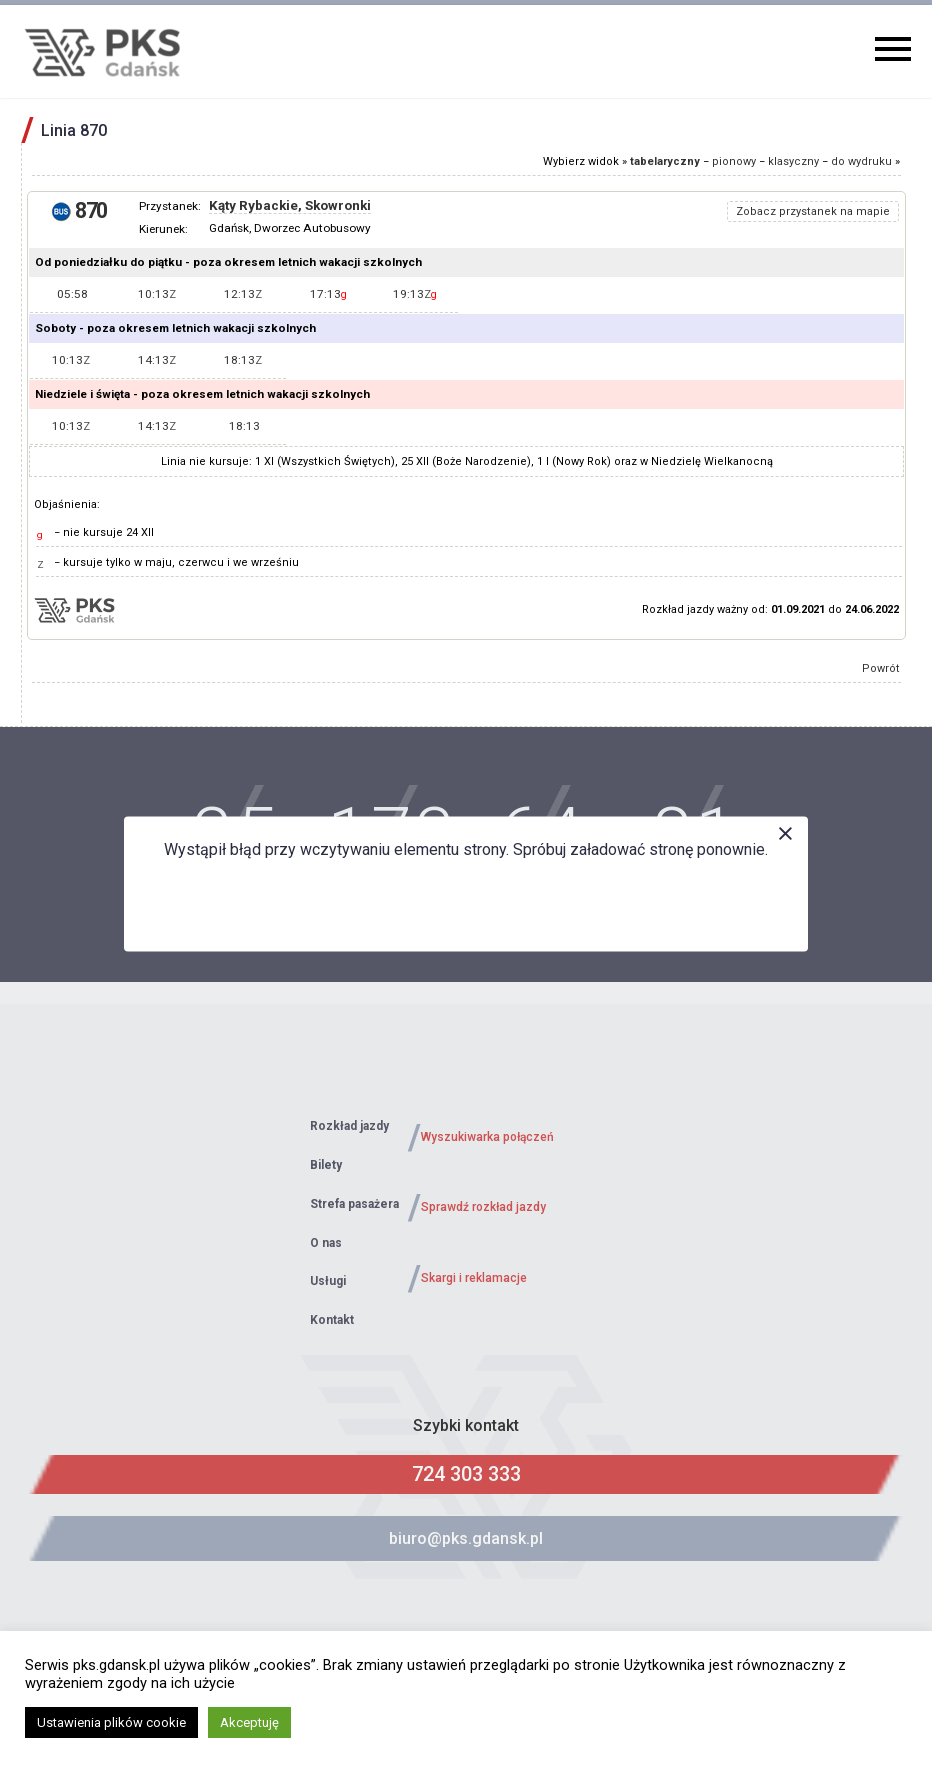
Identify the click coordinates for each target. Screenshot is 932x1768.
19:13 (415, 294)
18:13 (243, 360)
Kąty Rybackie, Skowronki (290, 205)
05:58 (72, 294)
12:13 (243, 294)
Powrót (881, 668)
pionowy (734, 161)
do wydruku (861, 161)
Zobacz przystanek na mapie (813, 211)
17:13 (328, 294)
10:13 (157, 294)
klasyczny (793, 161)
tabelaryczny (665, 161)
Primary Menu (893, 49)
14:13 (157, 360)
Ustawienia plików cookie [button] (111, 1722)
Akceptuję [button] (249, 1722)
